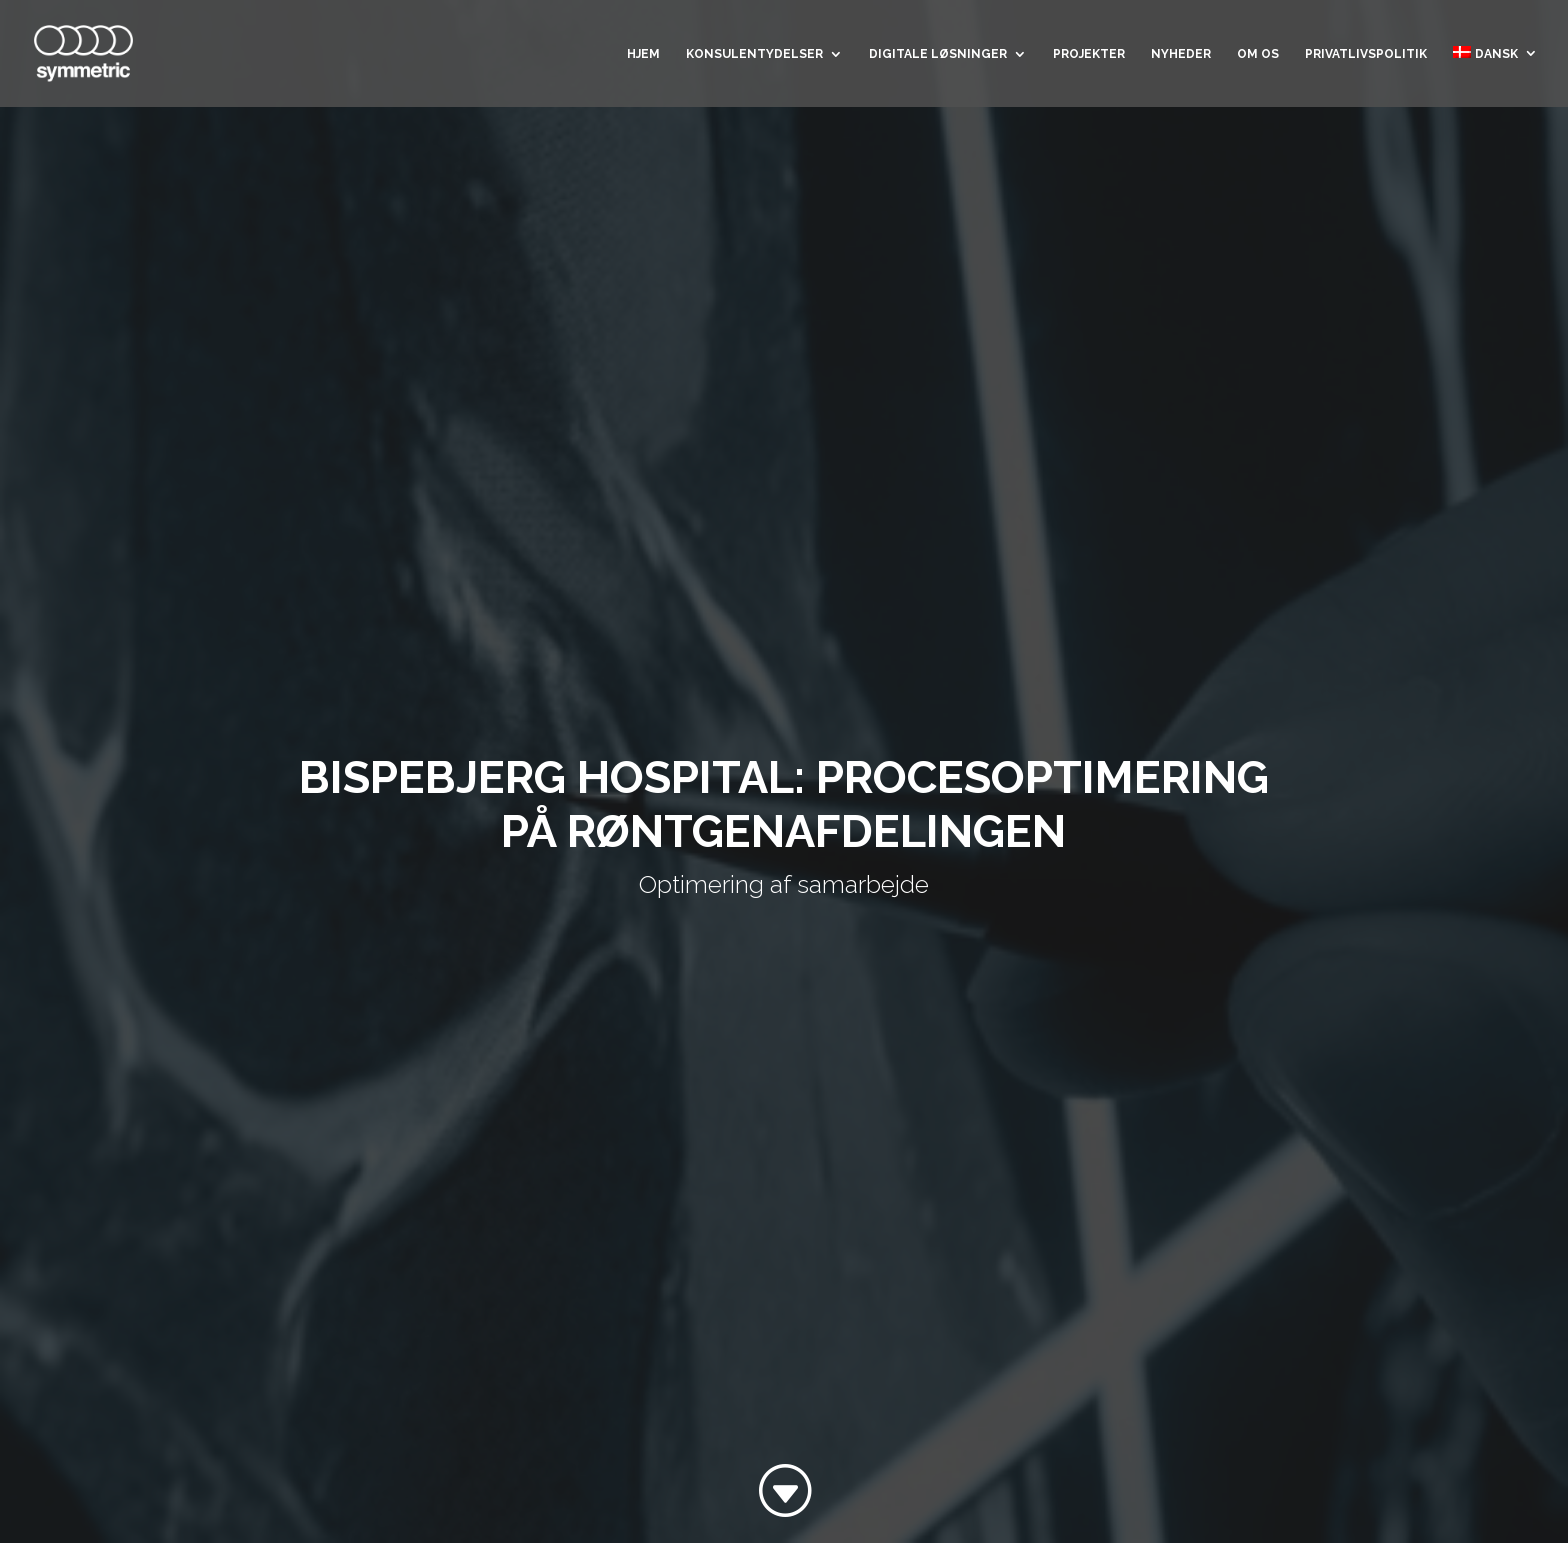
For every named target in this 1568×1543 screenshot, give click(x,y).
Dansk (1485, 53)
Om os (1258, 54)
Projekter (1089, 54)
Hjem (643, 54)
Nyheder (1181, 54)
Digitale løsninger (938, 54)
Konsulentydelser (754, 54)
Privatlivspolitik (1366, 54)
